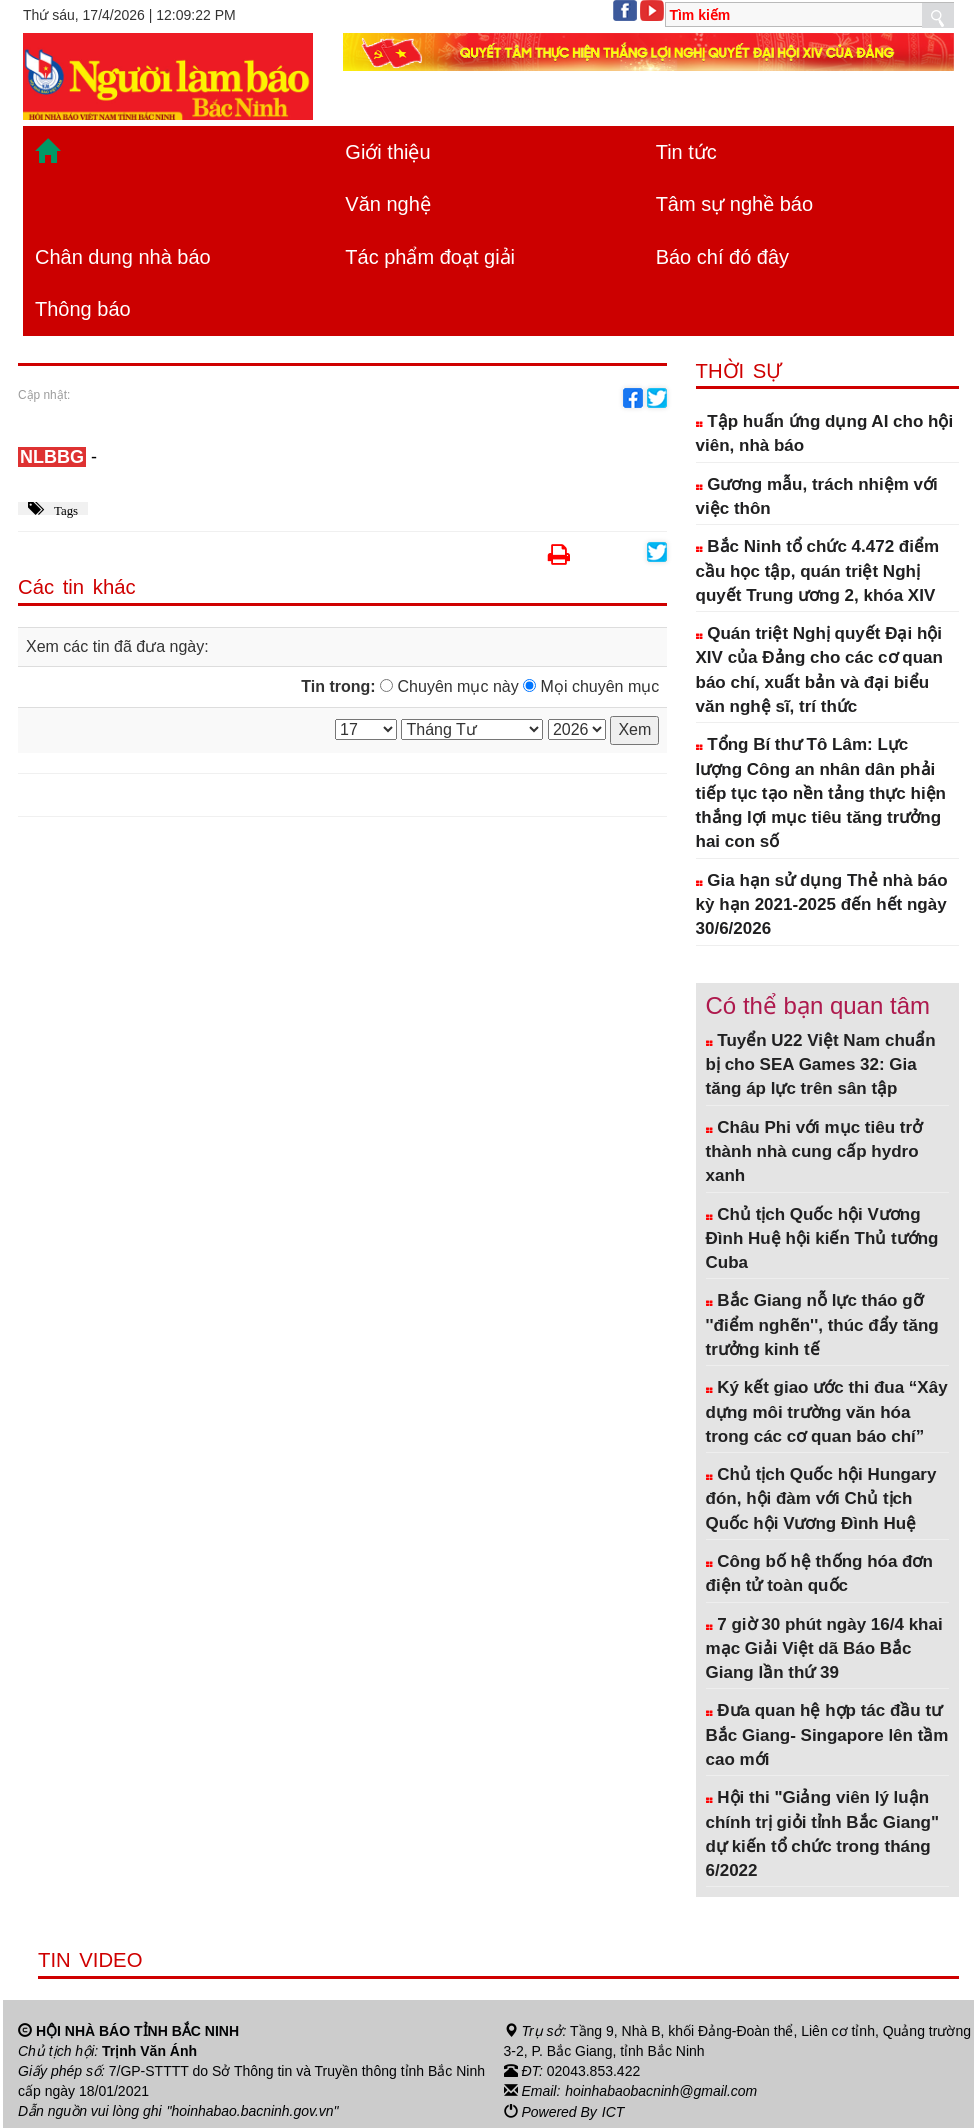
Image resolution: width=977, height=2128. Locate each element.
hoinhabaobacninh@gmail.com (661, 2091)
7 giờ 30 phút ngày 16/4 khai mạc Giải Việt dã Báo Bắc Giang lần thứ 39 (824, 1649)
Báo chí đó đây (722, 257)
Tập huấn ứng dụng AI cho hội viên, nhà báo (825, 433)
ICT (613, 2111)
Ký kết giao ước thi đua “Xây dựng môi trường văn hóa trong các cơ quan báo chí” (827, 1412)
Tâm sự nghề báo (734, 204)
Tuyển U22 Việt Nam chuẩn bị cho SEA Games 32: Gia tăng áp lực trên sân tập (821, 1065)
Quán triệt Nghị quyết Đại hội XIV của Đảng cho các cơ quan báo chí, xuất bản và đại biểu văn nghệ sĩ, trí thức (819, 670)
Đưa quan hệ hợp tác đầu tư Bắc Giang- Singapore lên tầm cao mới (827, 1735)
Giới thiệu (387, 152)
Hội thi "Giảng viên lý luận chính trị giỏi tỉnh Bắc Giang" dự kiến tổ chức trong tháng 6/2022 (822, 1834)
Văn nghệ (388, 204)
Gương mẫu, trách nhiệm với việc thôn (817, 496)
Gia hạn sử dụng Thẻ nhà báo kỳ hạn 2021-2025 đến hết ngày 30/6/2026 (822, 905)
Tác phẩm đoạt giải (430, 257)
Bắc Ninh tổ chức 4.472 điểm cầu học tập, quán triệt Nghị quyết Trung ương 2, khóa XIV (818, 571)
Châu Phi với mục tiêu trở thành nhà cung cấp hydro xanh (814, 1152)
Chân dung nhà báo (123, 257)
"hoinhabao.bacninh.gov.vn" (253, 2111)
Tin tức (686, 152)
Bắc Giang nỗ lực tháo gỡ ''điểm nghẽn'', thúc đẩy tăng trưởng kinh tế (822, 1325)
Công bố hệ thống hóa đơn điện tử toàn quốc (819, 1573)
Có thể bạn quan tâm (818, 1005)
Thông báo (83, 309)
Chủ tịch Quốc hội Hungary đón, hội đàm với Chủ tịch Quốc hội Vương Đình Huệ (821, 1499)
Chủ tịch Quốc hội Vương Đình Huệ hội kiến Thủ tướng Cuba (822, 1239)
